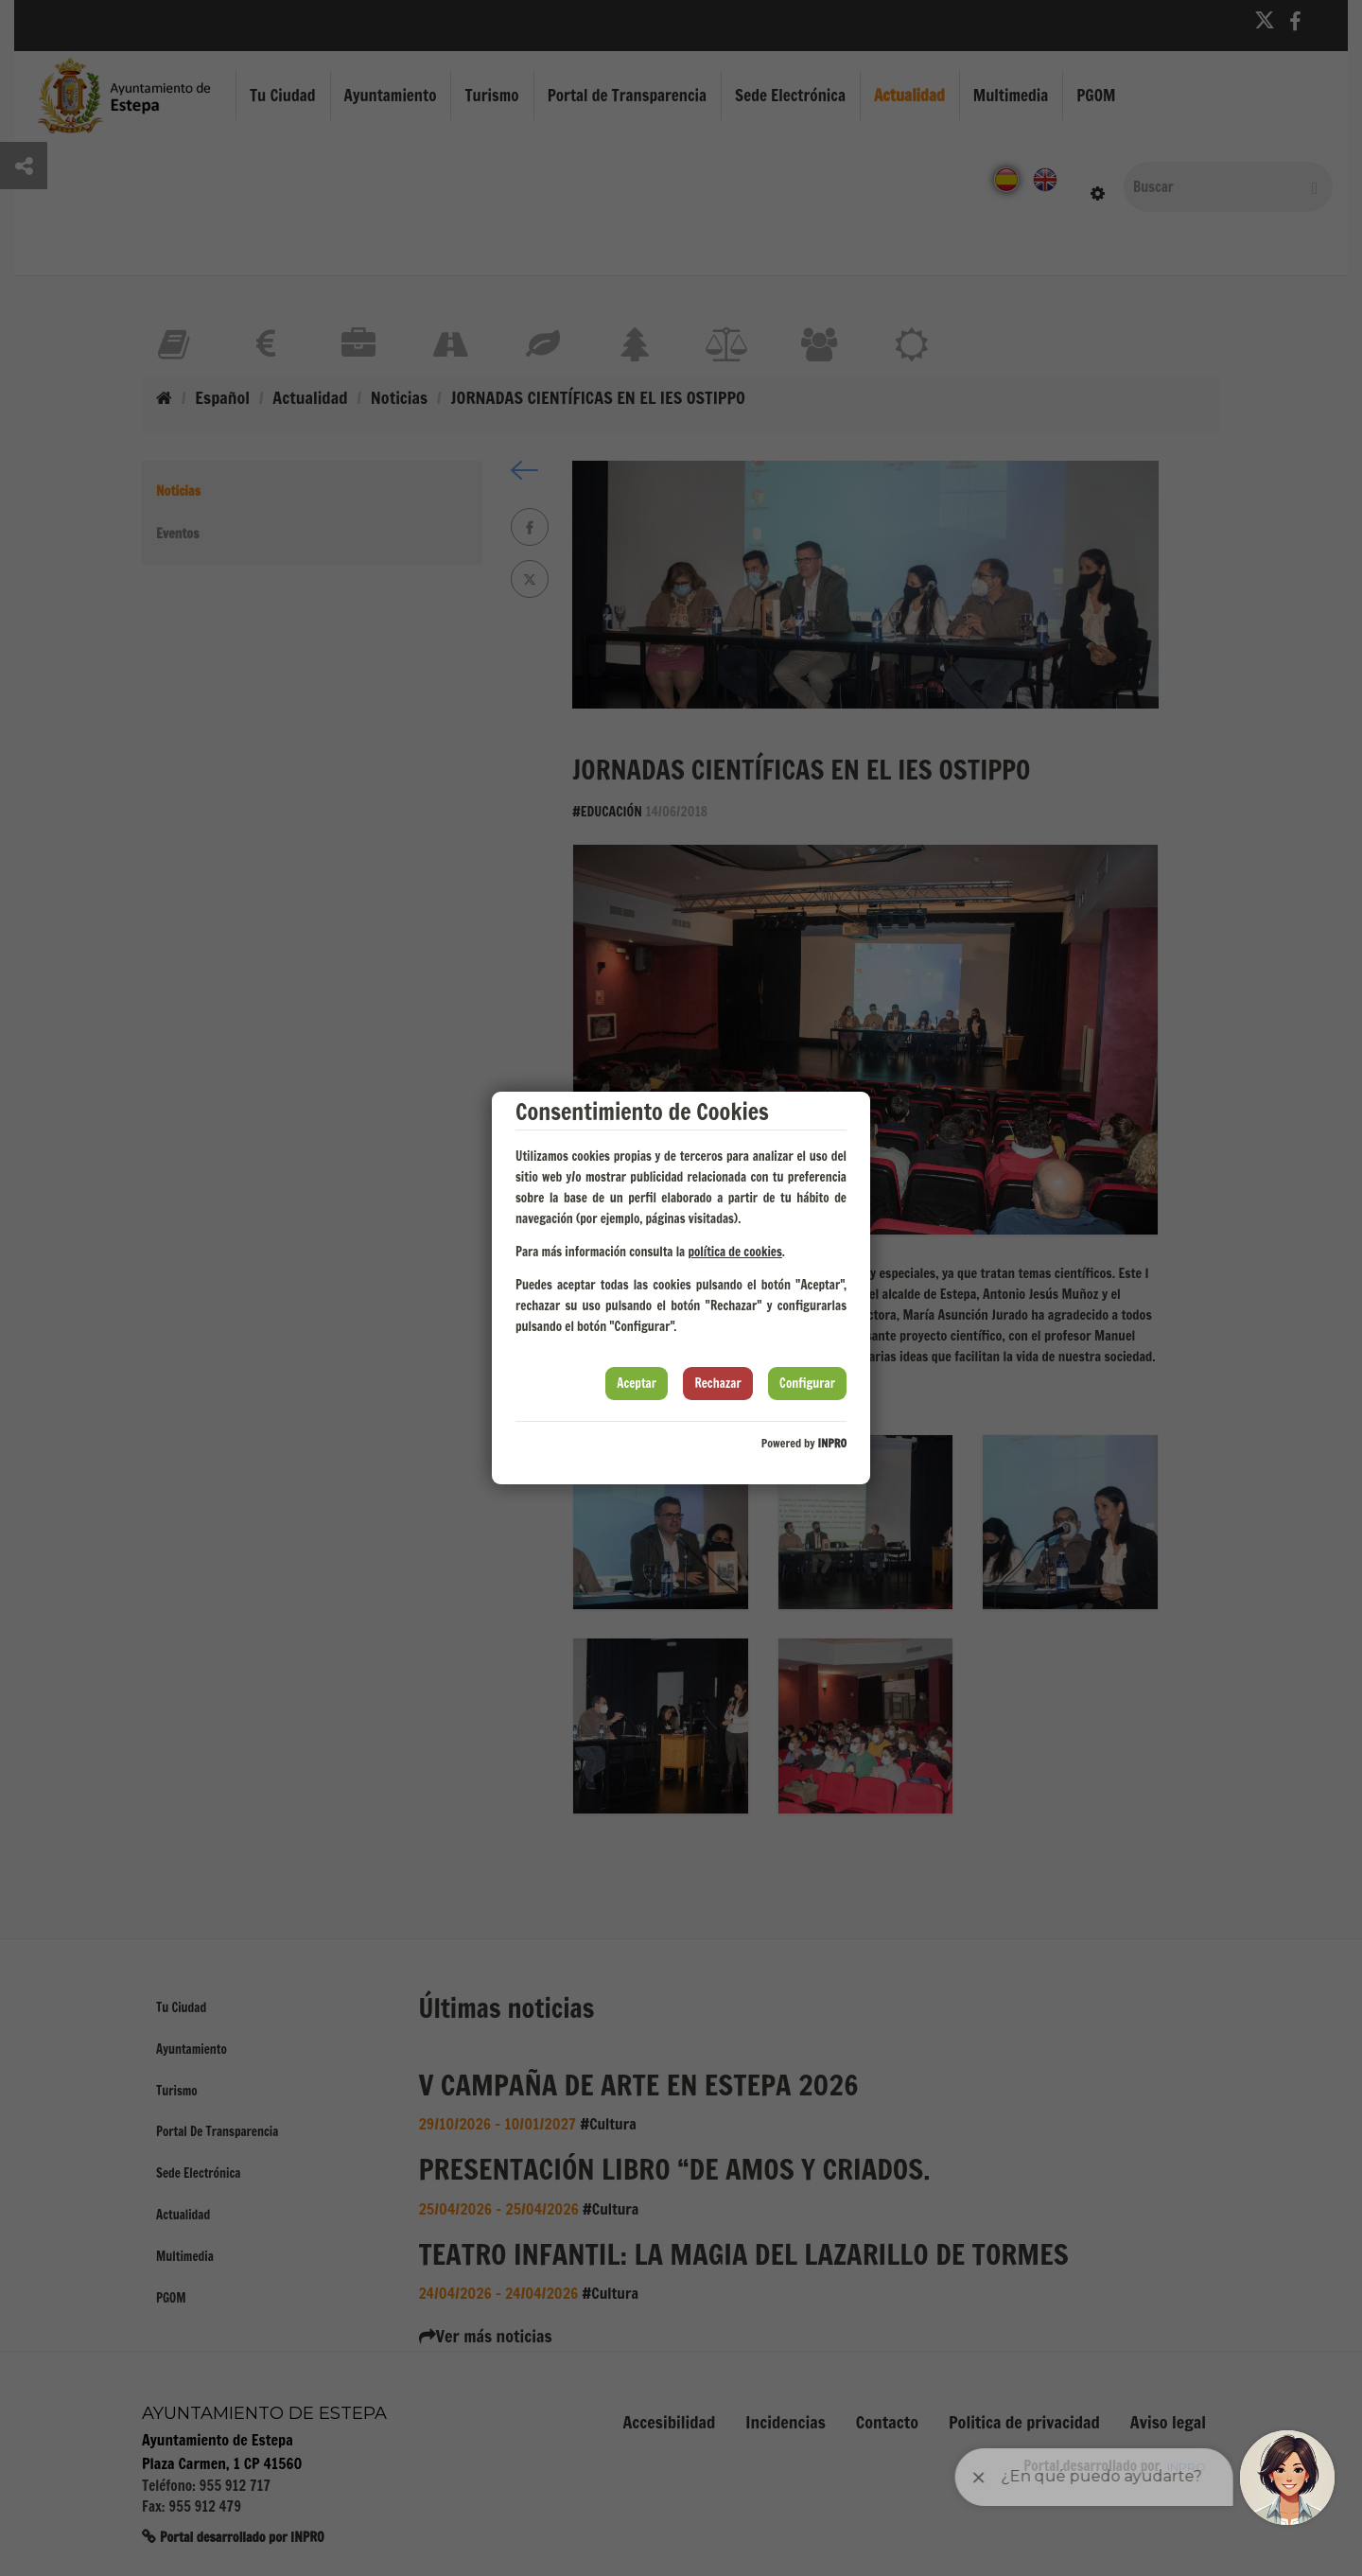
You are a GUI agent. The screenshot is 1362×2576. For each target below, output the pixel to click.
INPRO (832, 1443)
